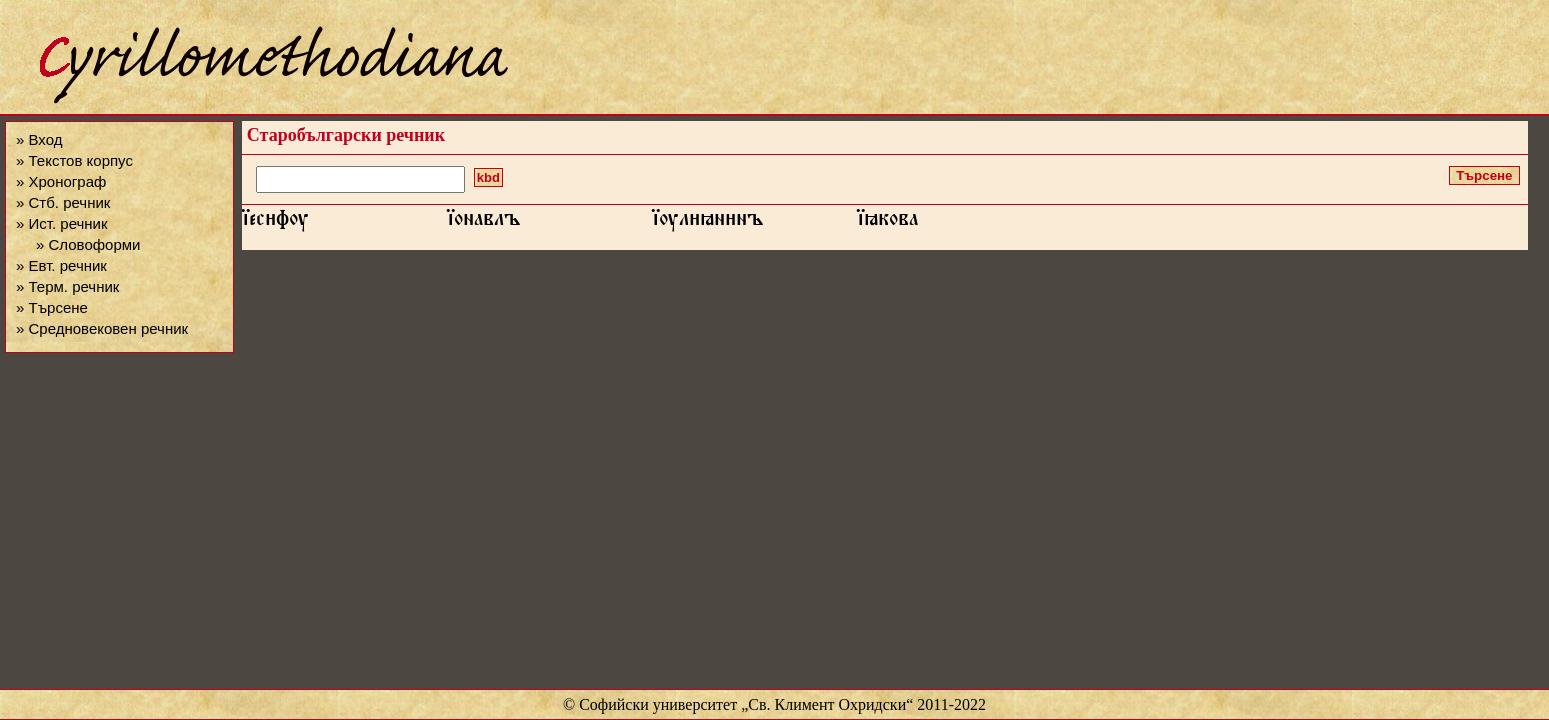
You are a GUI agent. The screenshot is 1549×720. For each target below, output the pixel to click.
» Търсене (52, 307)
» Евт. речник (61, 265)
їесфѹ (275, 223)
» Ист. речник (62, 223)
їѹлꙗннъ (707, 223)
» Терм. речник (67, 286)
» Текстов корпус (74, 160)
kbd (488, 177)
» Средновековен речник (102, 328)
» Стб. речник (63, 202)
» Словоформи (88, 244)
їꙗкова (887, 223)
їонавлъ (483, 223)
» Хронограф (61, 181)
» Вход (39, 139)
